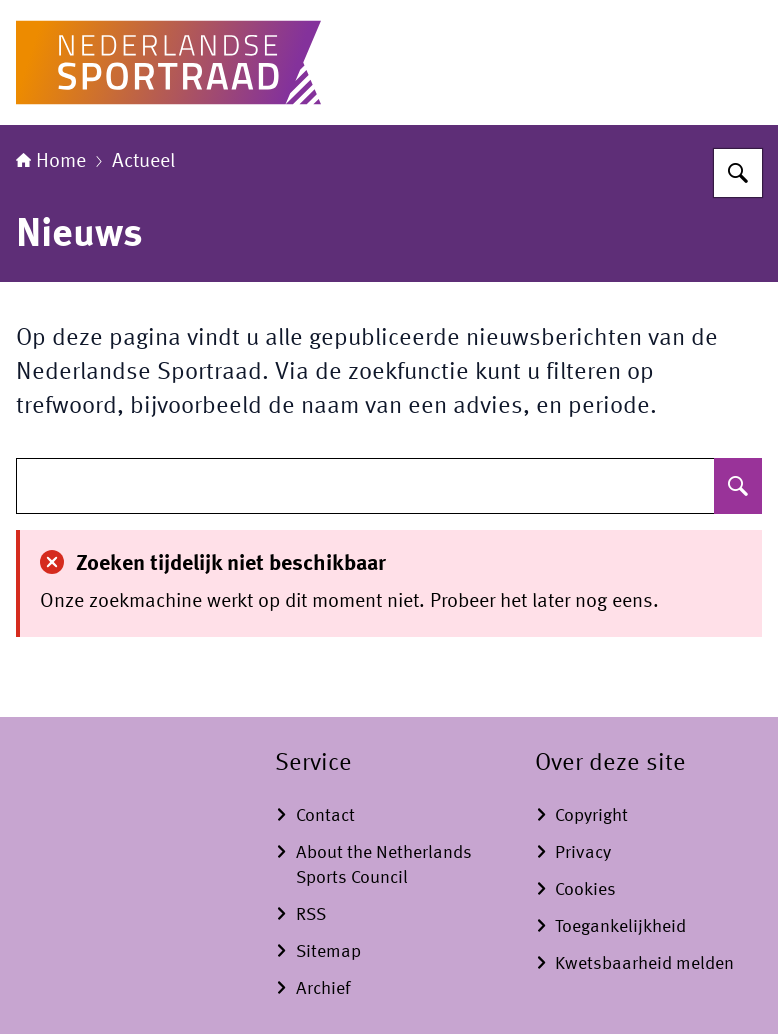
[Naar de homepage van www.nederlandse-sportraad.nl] (168, 62)
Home (51, 162)
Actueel (143, 162)
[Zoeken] (738, 173)
